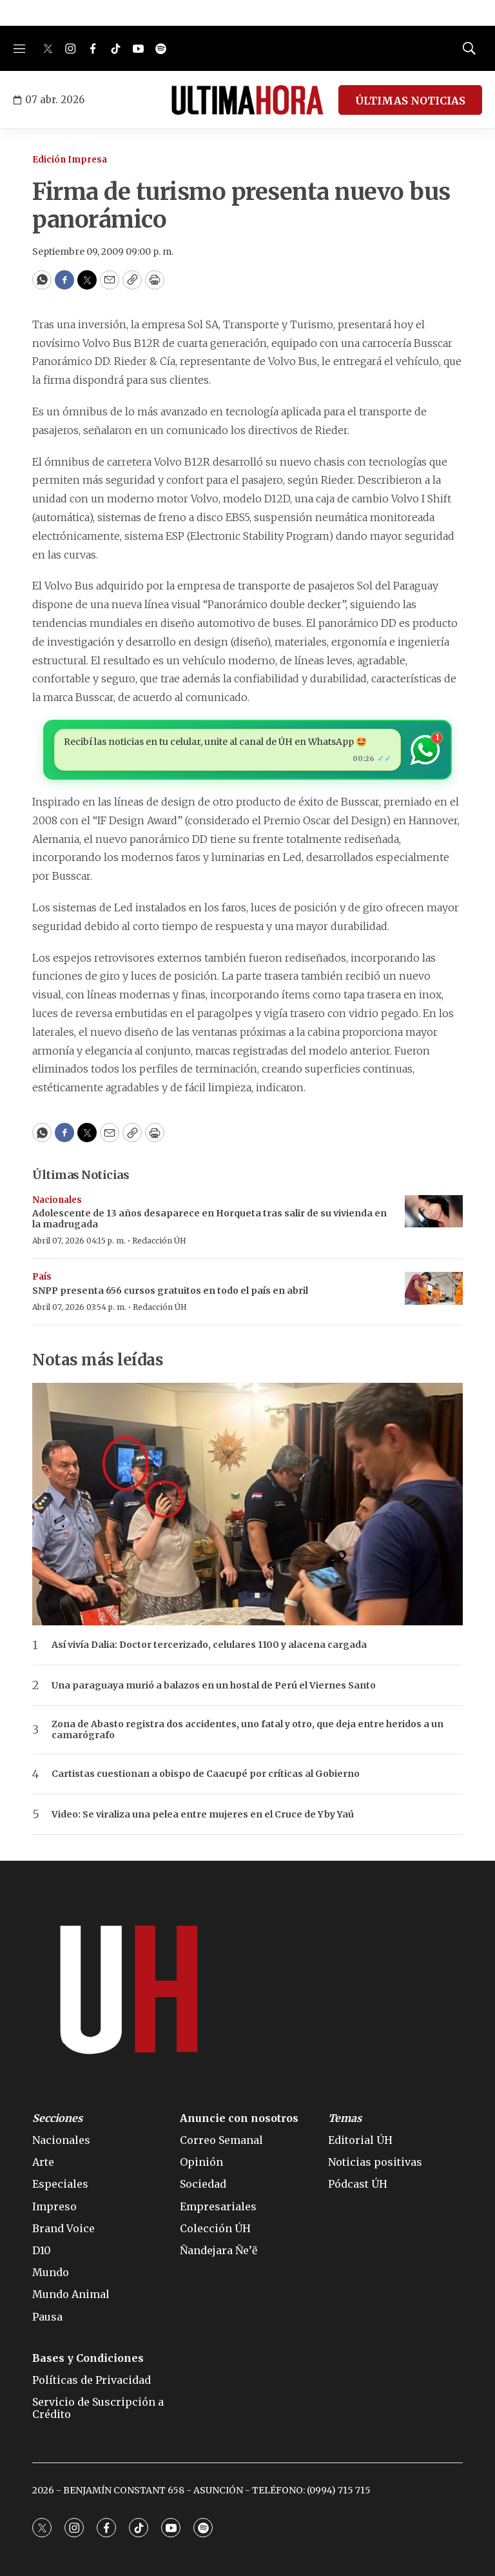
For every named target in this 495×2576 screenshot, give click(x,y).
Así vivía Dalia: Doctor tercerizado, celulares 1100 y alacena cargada (209, 1645)
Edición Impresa (69, 159)
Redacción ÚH (159, 1240)
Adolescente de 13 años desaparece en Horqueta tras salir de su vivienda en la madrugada (209, 1218)
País (42, 1276)
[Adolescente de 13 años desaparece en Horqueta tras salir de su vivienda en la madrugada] (434, 1211)
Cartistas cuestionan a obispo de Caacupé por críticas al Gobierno (206, 1774)
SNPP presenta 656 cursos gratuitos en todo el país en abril (170, 1290)
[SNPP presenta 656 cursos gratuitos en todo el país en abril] (434, 1288)
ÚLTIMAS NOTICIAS (410, 100)
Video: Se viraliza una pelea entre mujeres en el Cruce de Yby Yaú (203, 1814)
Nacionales (57, 1199)
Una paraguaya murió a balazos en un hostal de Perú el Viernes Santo (214, 1685)
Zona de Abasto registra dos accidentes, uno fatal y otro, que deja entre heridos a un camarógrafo (247, 1730)
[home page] (247, 100)
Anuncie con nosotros (239, 2118)
